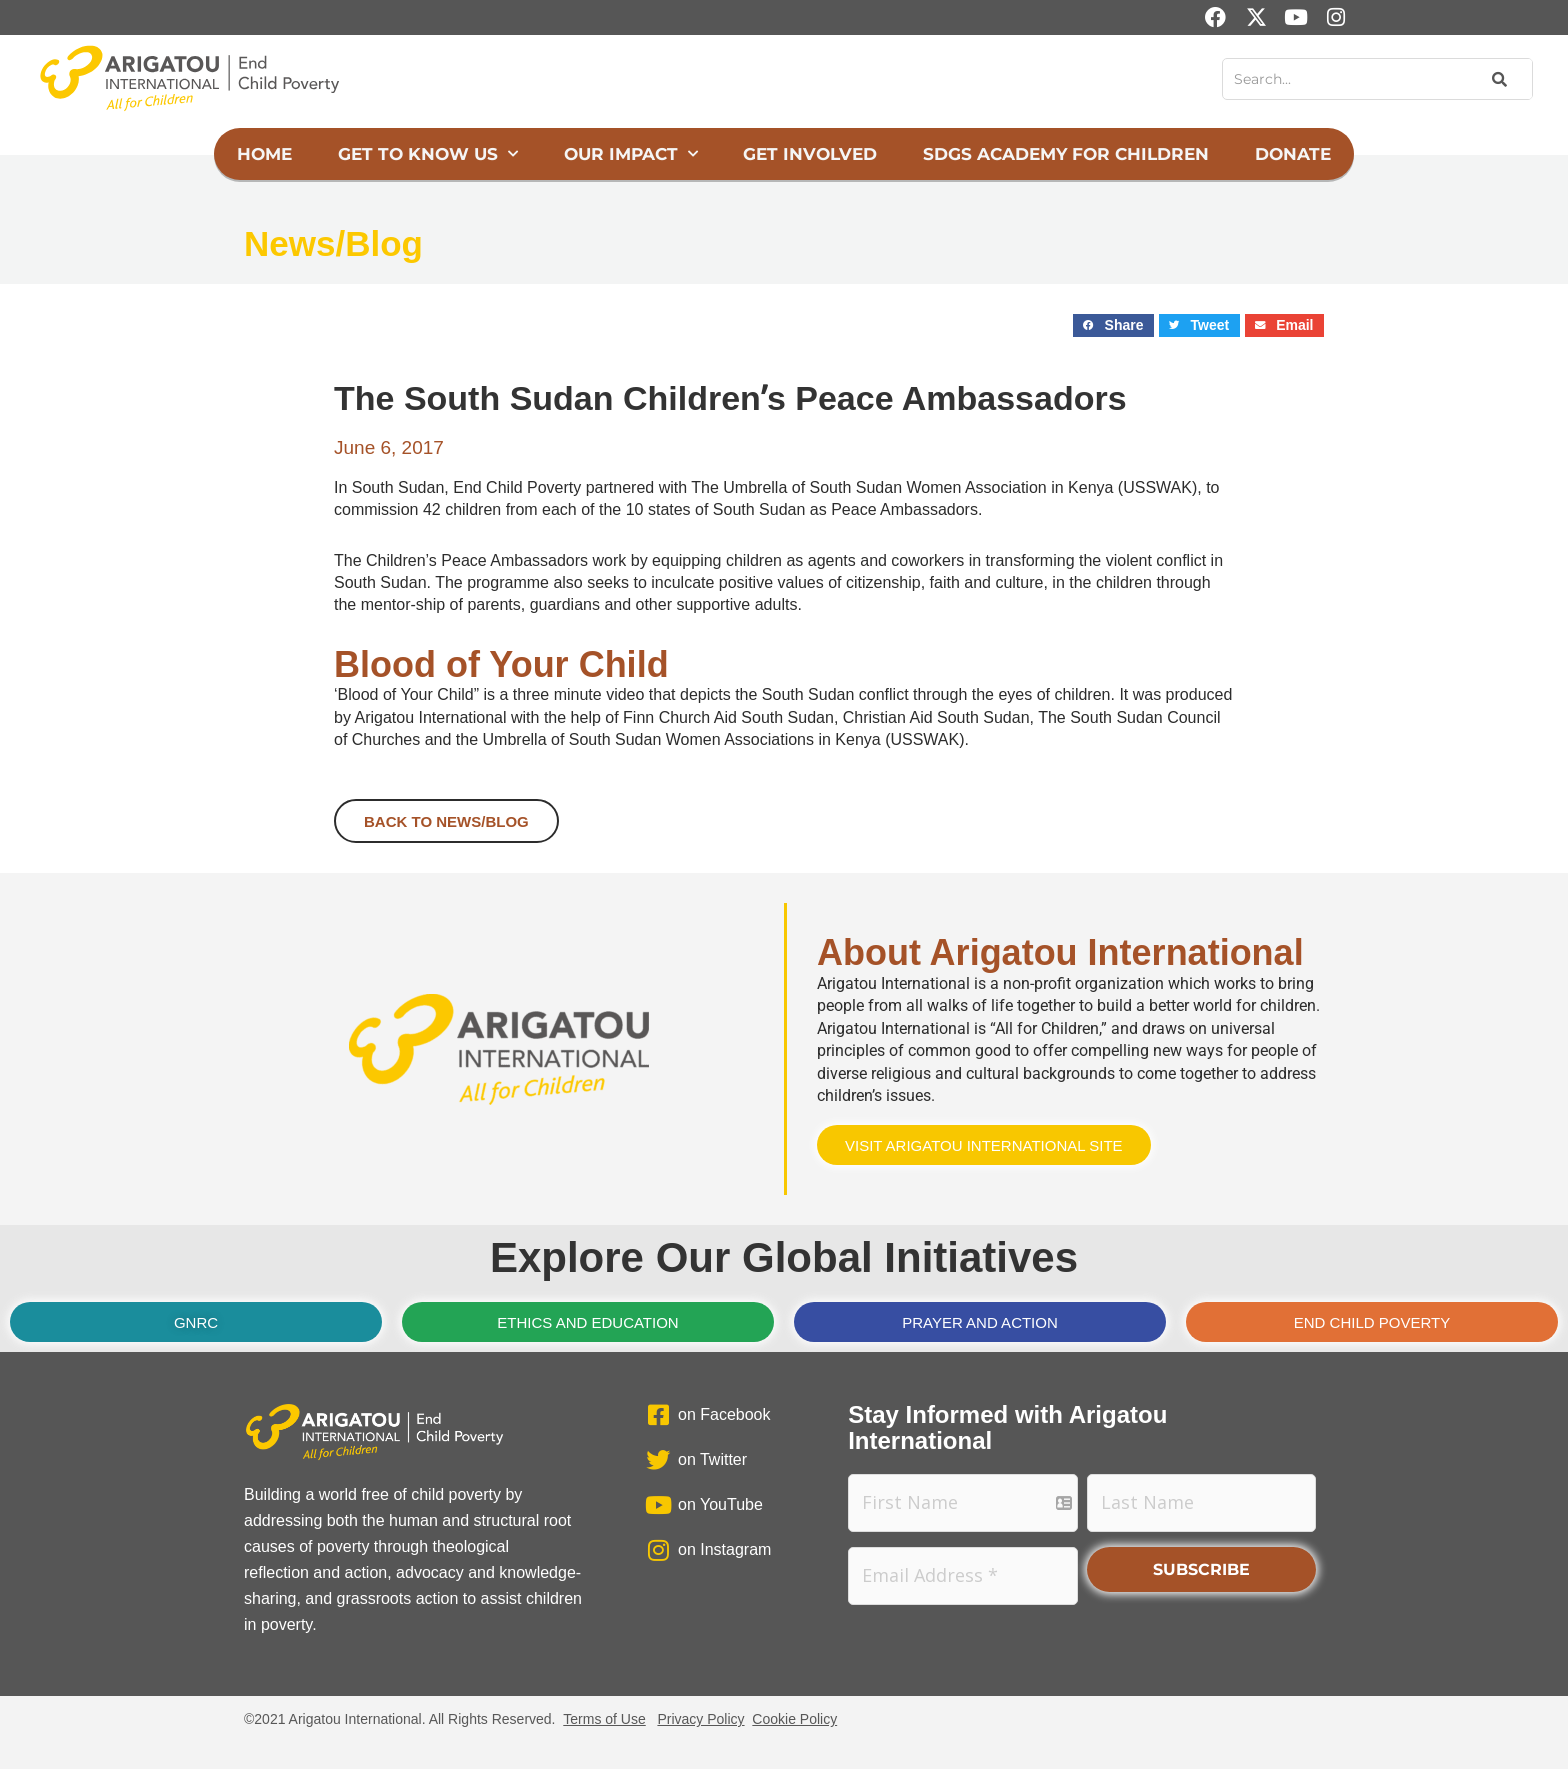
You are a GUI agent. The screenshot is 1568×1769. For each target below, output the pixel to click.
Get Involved (810, 154)
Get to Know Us (428, 154)
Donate (1293, 154)
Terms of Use (604, 1719)
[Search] (1497, 79)
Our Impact (631, 154)
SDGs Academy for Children (1066, 154)
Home (264, 154)
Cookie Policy (794, 1719)
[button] (1113, 325)
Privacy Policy (700, 1719)
